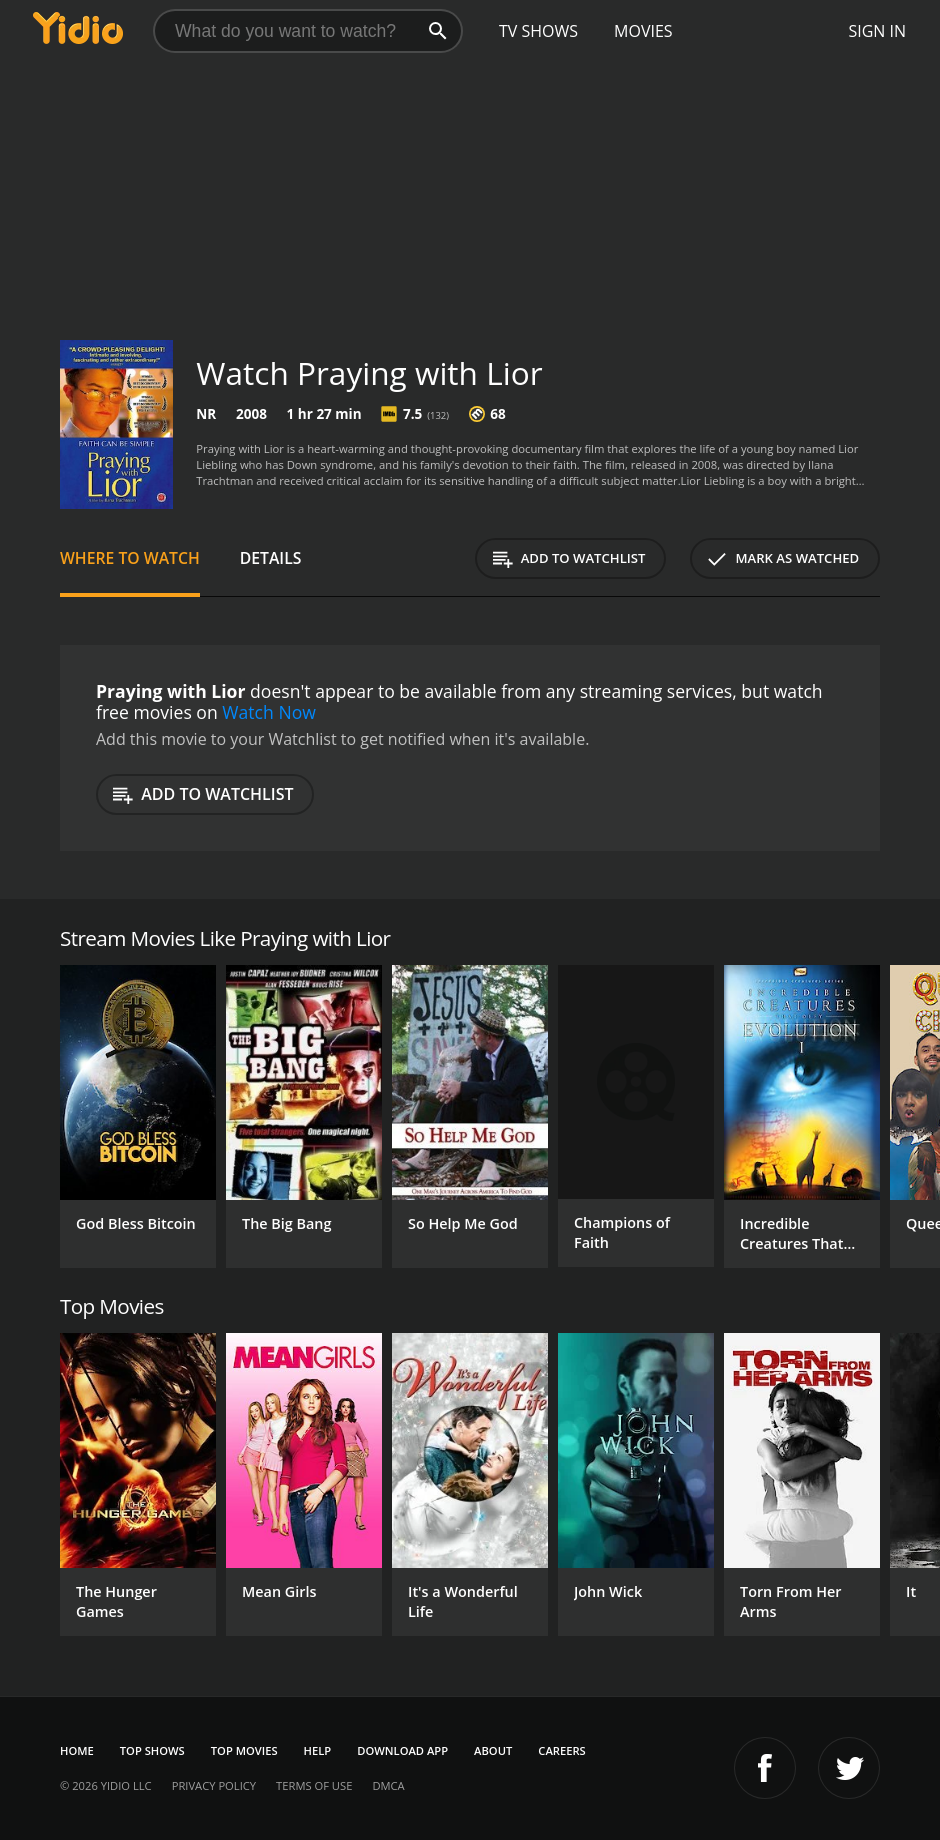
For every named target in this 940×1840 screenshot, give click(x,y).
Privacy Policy (214, 1785)
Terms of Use (314, 1785)
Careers (561, 1750)
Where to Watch (130, 558)
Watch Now (269, 712)
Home (77, 1750)
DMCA (388, 1785)
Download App (402, 1750)
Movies (643, 31)
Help (318, 1750)
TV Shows (538, 31)
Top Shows (152, 1750)
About (493, 1750)
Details (271, 558)
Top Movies (244, 1750)
